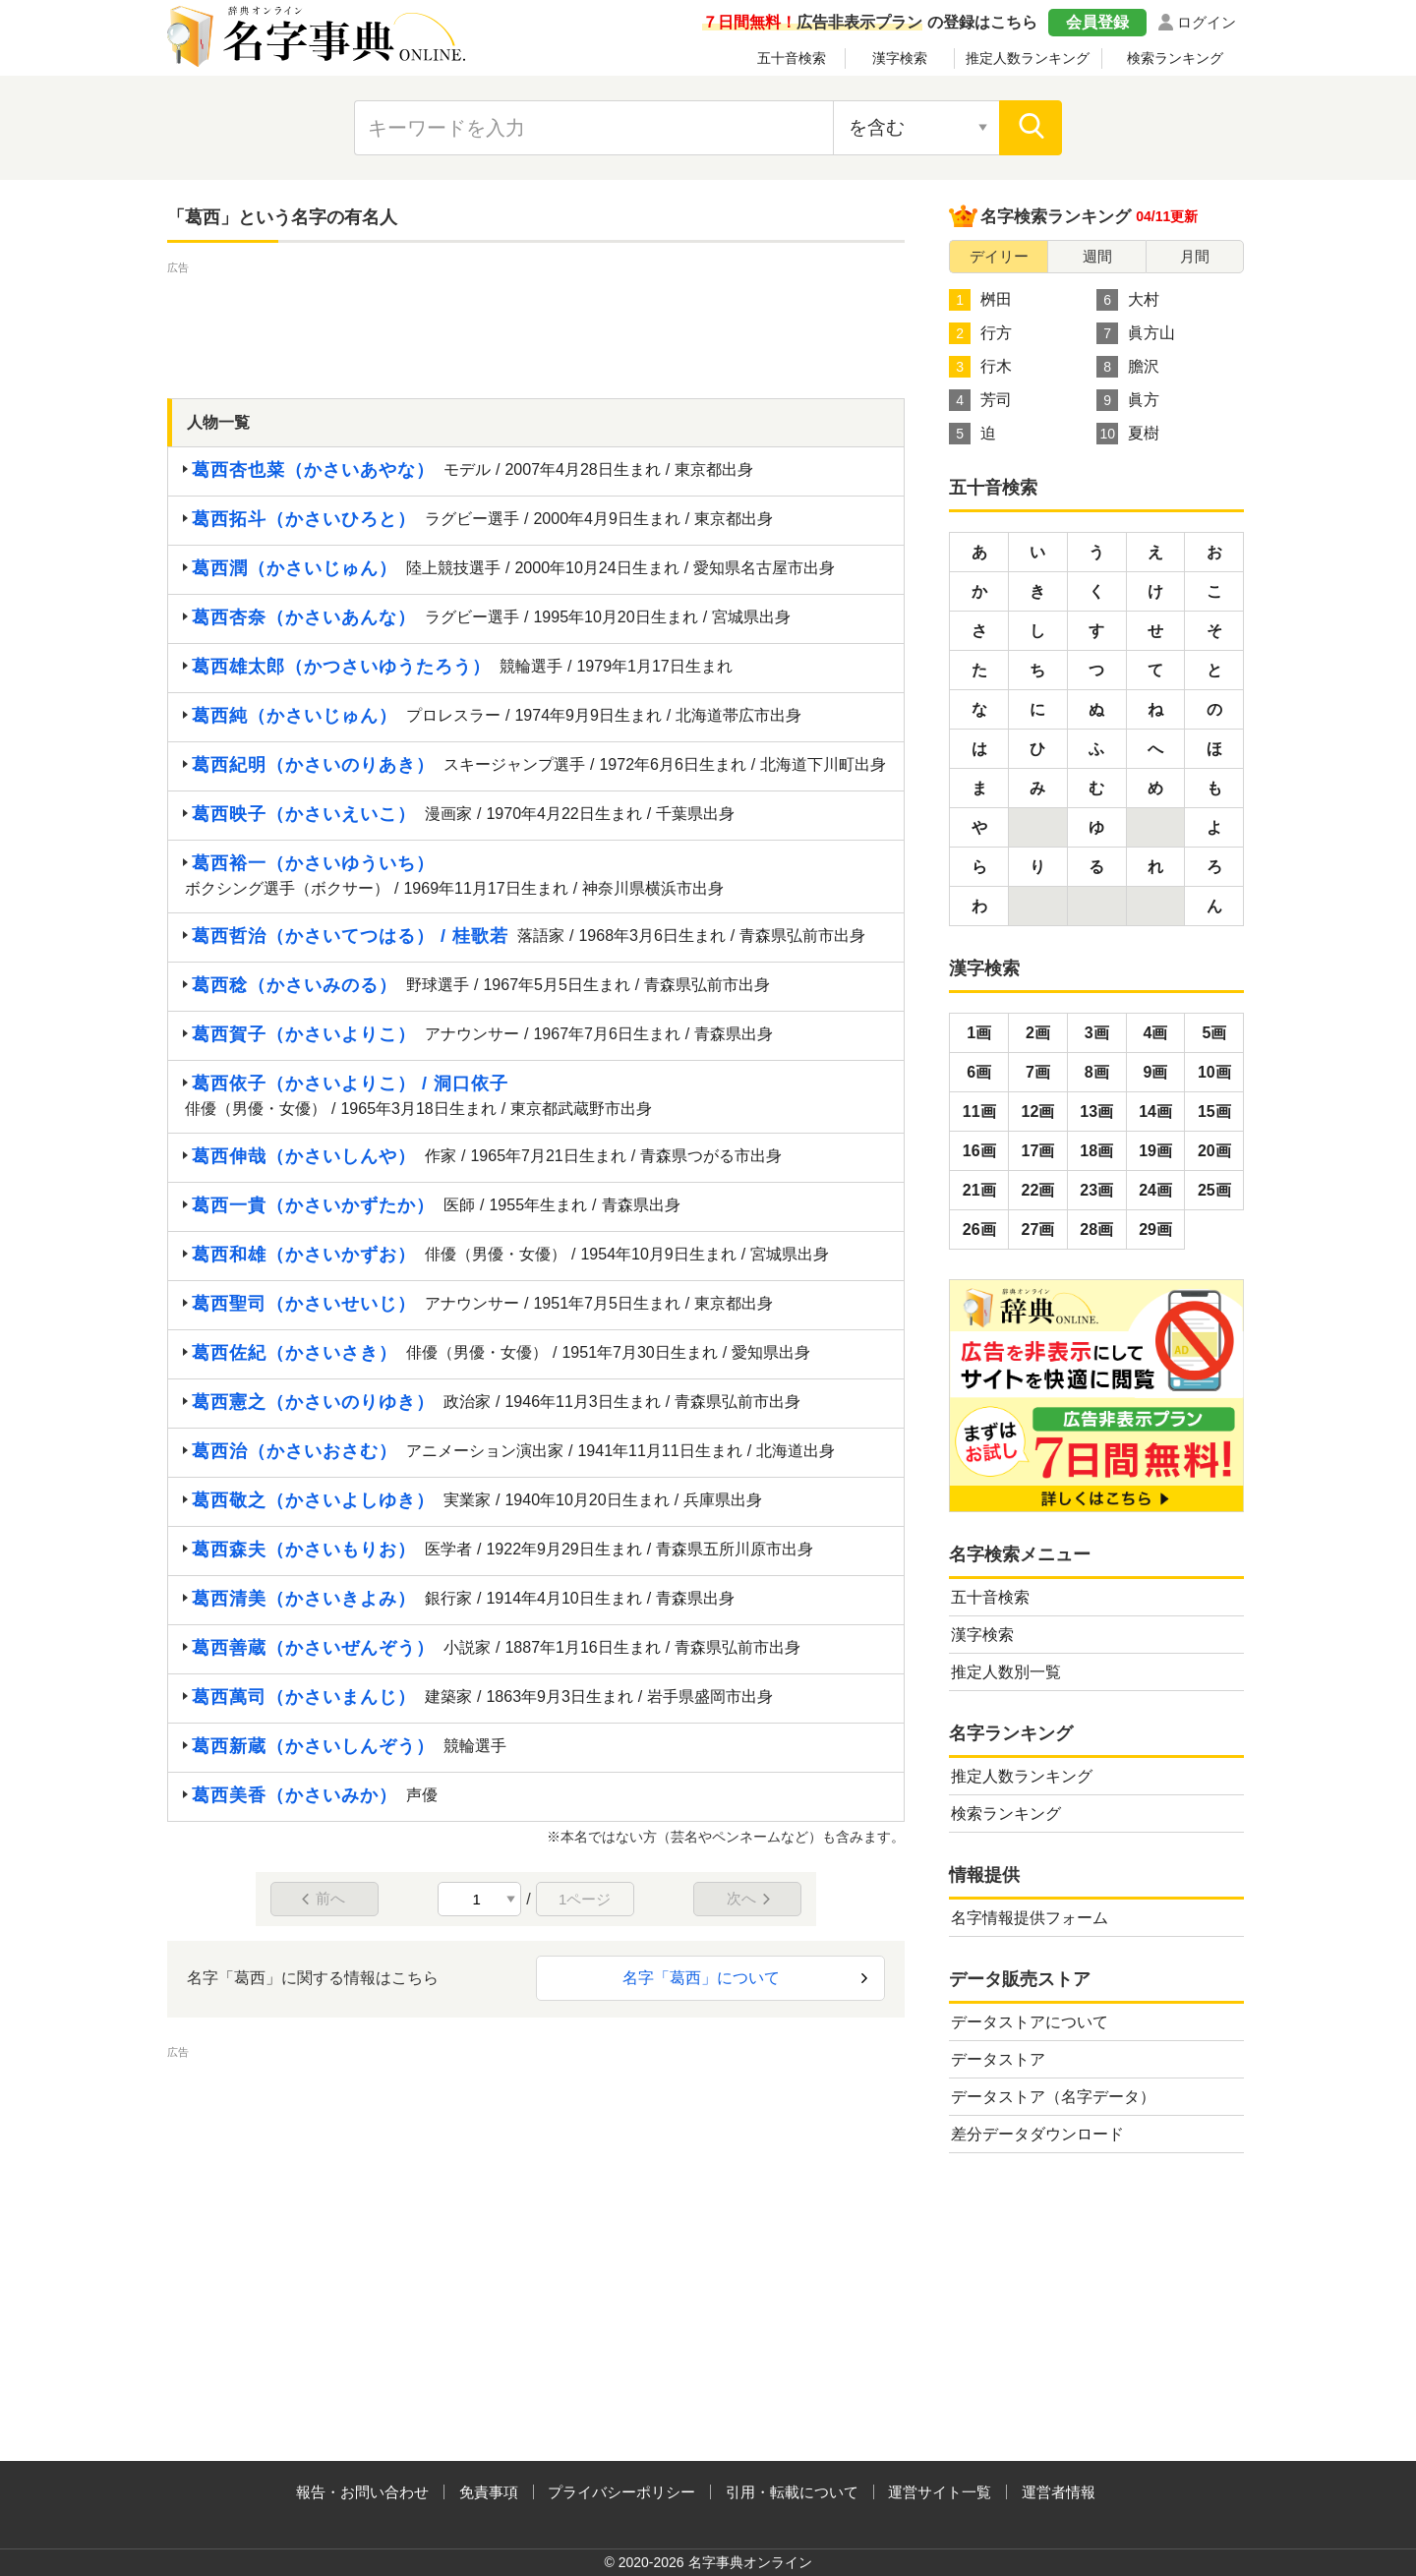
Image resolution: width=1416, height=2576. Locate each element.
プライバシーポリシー (621, 2492)
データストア (998, 2059)
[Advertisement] (536, 322)
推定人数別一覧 (1006, 1672)
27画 (1038, 1229)
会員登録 (1097, 22)
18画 (1096, 1150)
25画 (1214, 1190)
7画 (1038, 1072)
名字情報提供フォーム (1029, 1917)
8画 (1097, 1072)
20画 (1214, 1150)
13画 (1096, 1111)
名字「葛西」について (701, 1977)
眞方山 (1135, 333)
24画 (1155, 1190)
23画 (1096, 1190)
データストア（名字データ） (1053, 2096)
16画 (979, 1150)
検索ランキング (1175, 58)
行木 (980, 367)
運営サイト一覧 (939, 2492)
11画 (979, 1111)
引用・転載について (792, 2492)
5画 (1214, 1033)
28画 (1096, 1229)
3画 (1097, 1033)
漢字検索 (899, 58)
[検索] (1030, 127)
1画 (979, 1033)
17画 (1038, 1150)
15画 (1214, 1111)
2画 (1038, 1033)
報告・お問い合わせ (362, 2492)
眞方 (1127, 400)
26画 (979, 1229)
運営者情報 (1058, 2492)
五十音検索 (791, 58)
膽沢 (1127, 367)
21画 (979, 1190)
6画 (979, 1072)
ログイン (1206, 22)
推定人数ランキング (1028, 58)
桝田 (980, 300)
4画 (1156, 1033)
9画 (1156, 1072)
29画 (1155, 1229)
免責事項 (488, 2492)
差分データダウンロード (1037, 2134)
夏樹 (1127, 433)
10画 (1214, 1072)
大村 (1127, 300)
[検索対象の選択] (916, 127)
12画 (1038, 1111)
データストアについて (1029, 2022)
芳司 (980, 400)
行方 (980, 333)
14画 (1155, 1111)
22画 (1038, 1190)
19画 (1155, 1150)
